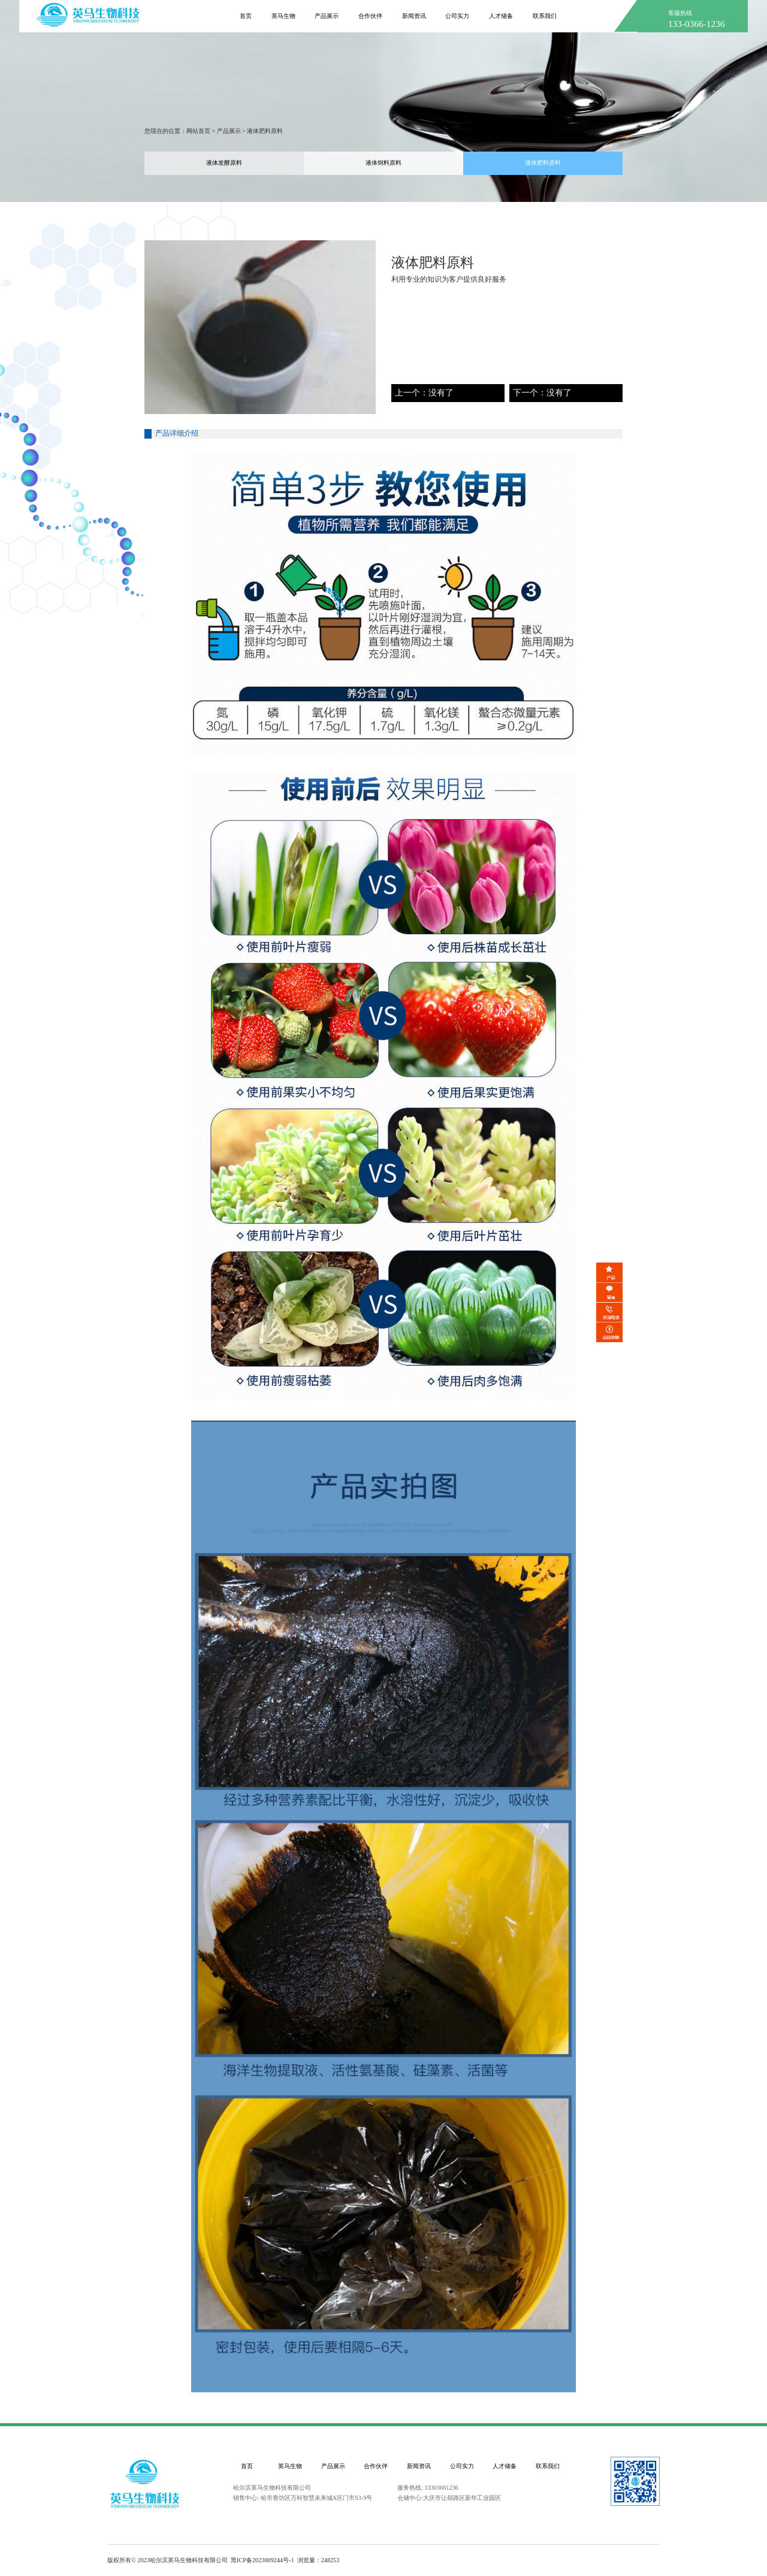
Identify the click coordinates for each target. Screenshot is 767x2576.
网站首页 (198, 131)
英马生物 (290, 2466)
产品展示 (229, 131)
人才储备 (505, 2466)
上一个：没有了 (424, 392)
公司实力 (462, 2466)
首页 (247, 2466)
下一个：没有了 (542, 392)
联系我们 (548, 2466)
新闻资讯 (419, 2466)
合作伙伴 (376, 2466)
